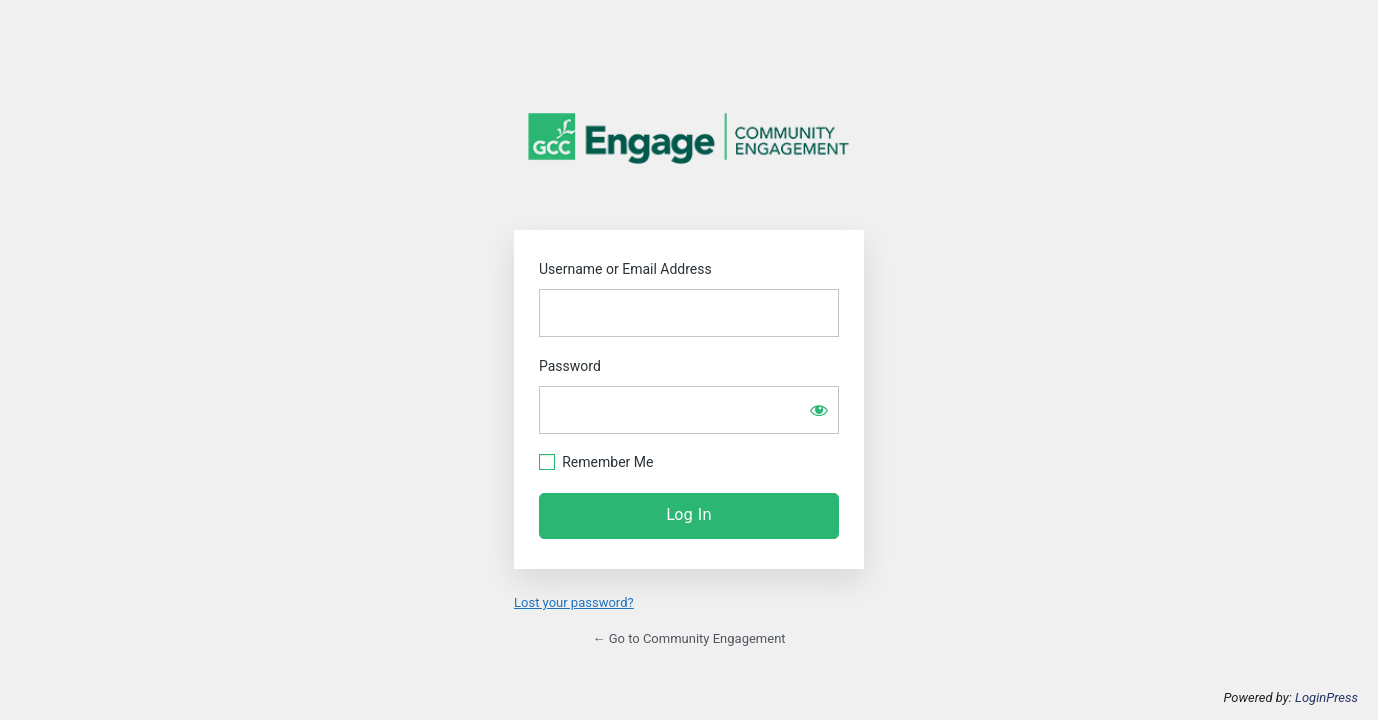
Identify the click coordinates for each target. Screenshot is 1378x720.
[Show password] (819, 410)
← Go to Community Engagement (688, 638)
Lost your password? (574, 602)
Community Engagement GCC (689, 138)
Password (570, 366)
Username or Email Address (625, 269)
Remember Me (607, 462)
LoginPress (1326, 697)
